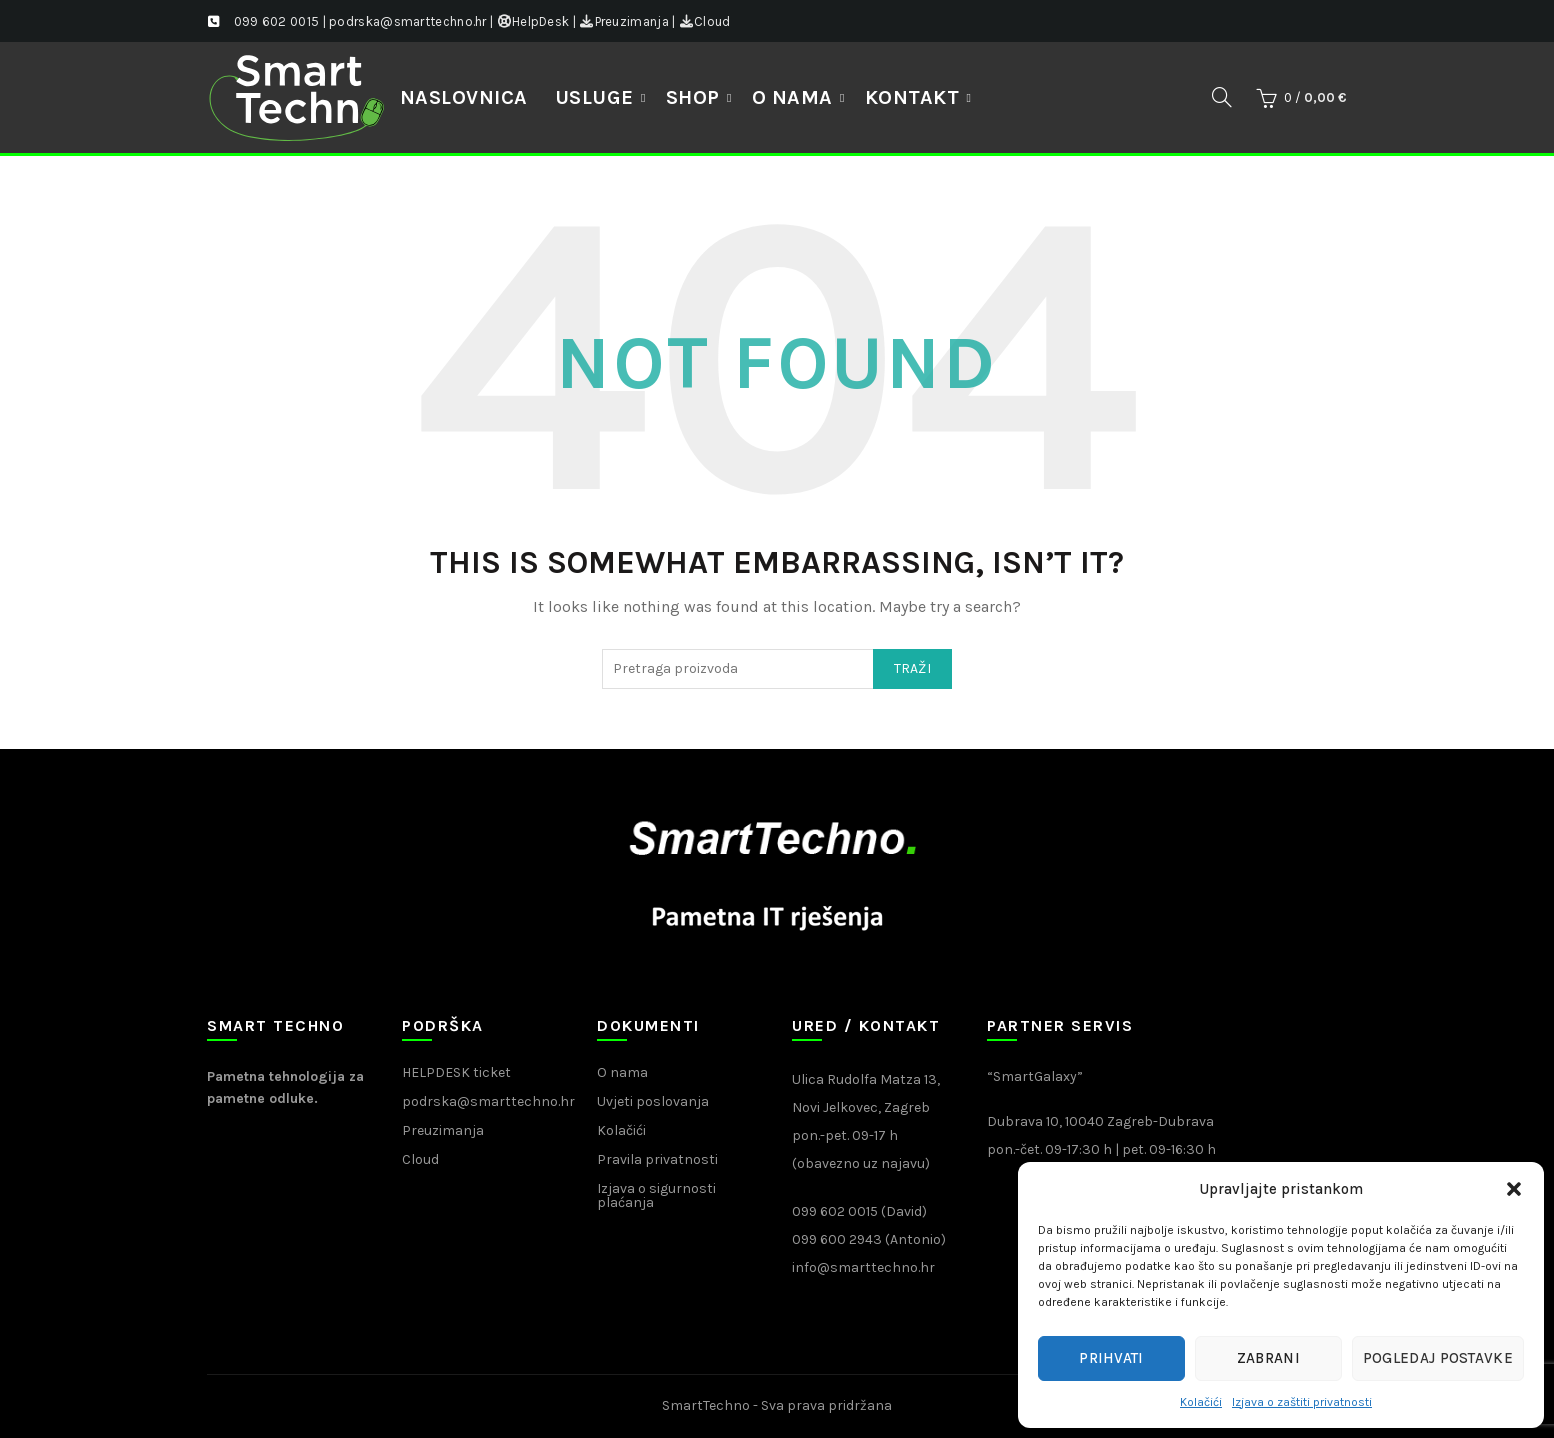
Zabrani (1268, 1358)
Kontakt (912, 97)
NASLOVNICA (464, 97)
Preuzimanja (624, 21)
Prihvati (1111, 1358)
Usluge (594, 97)
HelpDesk (533, 21)
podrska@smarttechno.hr (488, 1101)
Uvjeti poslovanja (653, 1101)
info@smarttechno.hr (863, 1267)
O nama (792, 97)
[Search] (1222, 97)
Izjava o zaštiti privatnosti (1302, 1402)
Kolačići (1201, 1402)
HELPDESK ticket (456, 1072)
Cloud (705, 21)
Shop (693, 97)
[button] (1514, 1189)
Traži (913, 668)
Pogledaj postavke (1438, 1358)
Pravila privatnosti (657, 1159)
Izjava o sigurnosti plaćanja (656, 1195)
